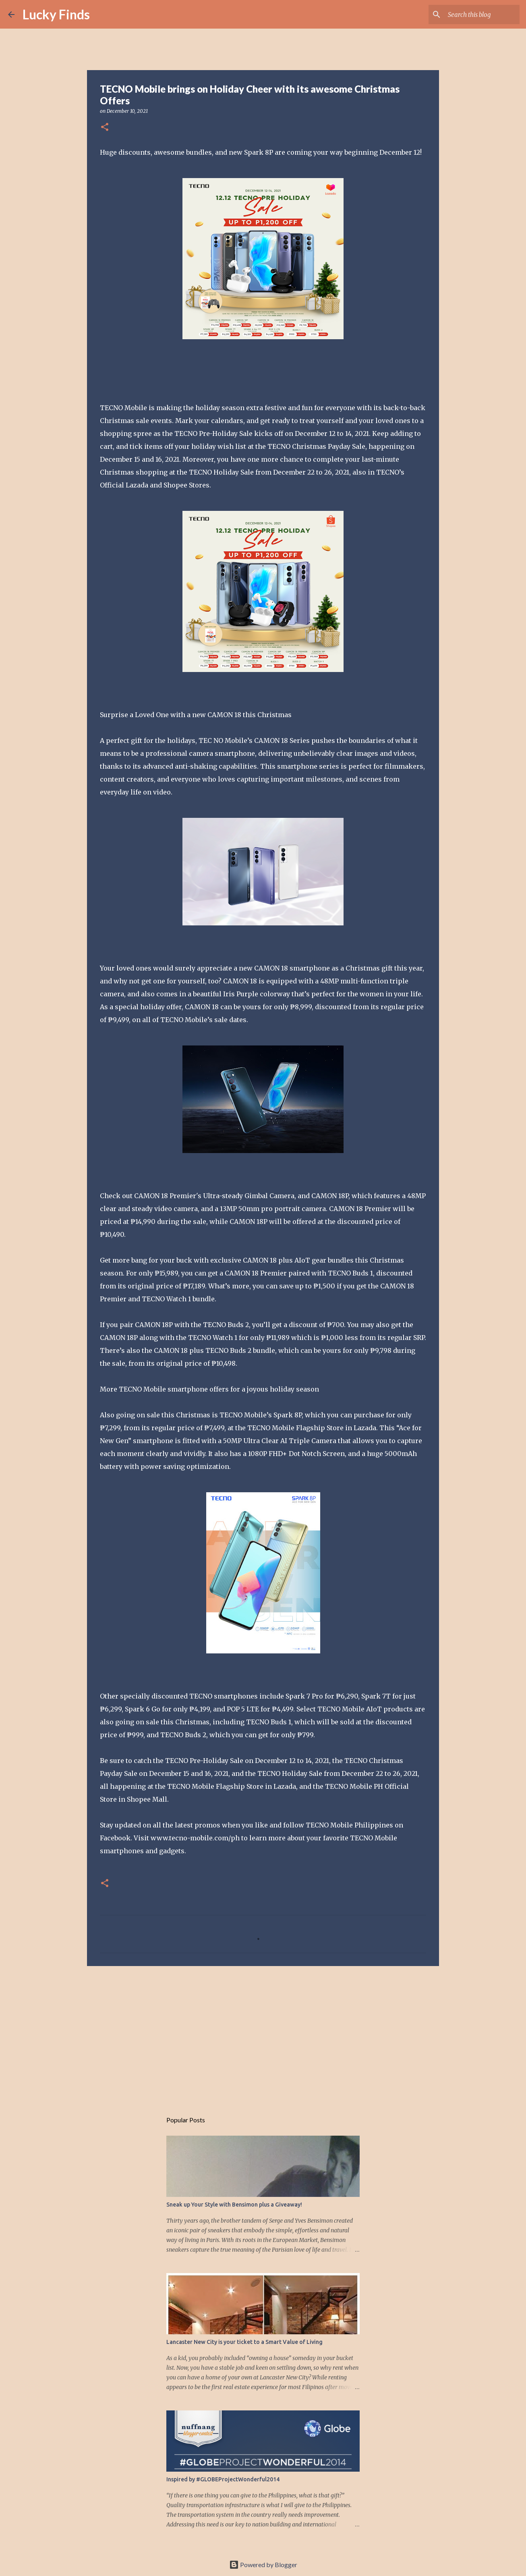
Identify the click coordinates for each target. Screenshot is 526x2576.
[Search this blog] (477, 14)
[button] (105, 127)
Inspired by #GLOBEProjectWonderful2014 (223, 2479)
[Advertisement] (263, 2034)
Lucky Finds (56, 14)
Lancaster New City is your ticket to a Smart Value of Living (244, 2342)
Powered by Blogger (263, 2564)
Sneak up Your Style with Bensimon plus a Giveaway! (234, 2204)
